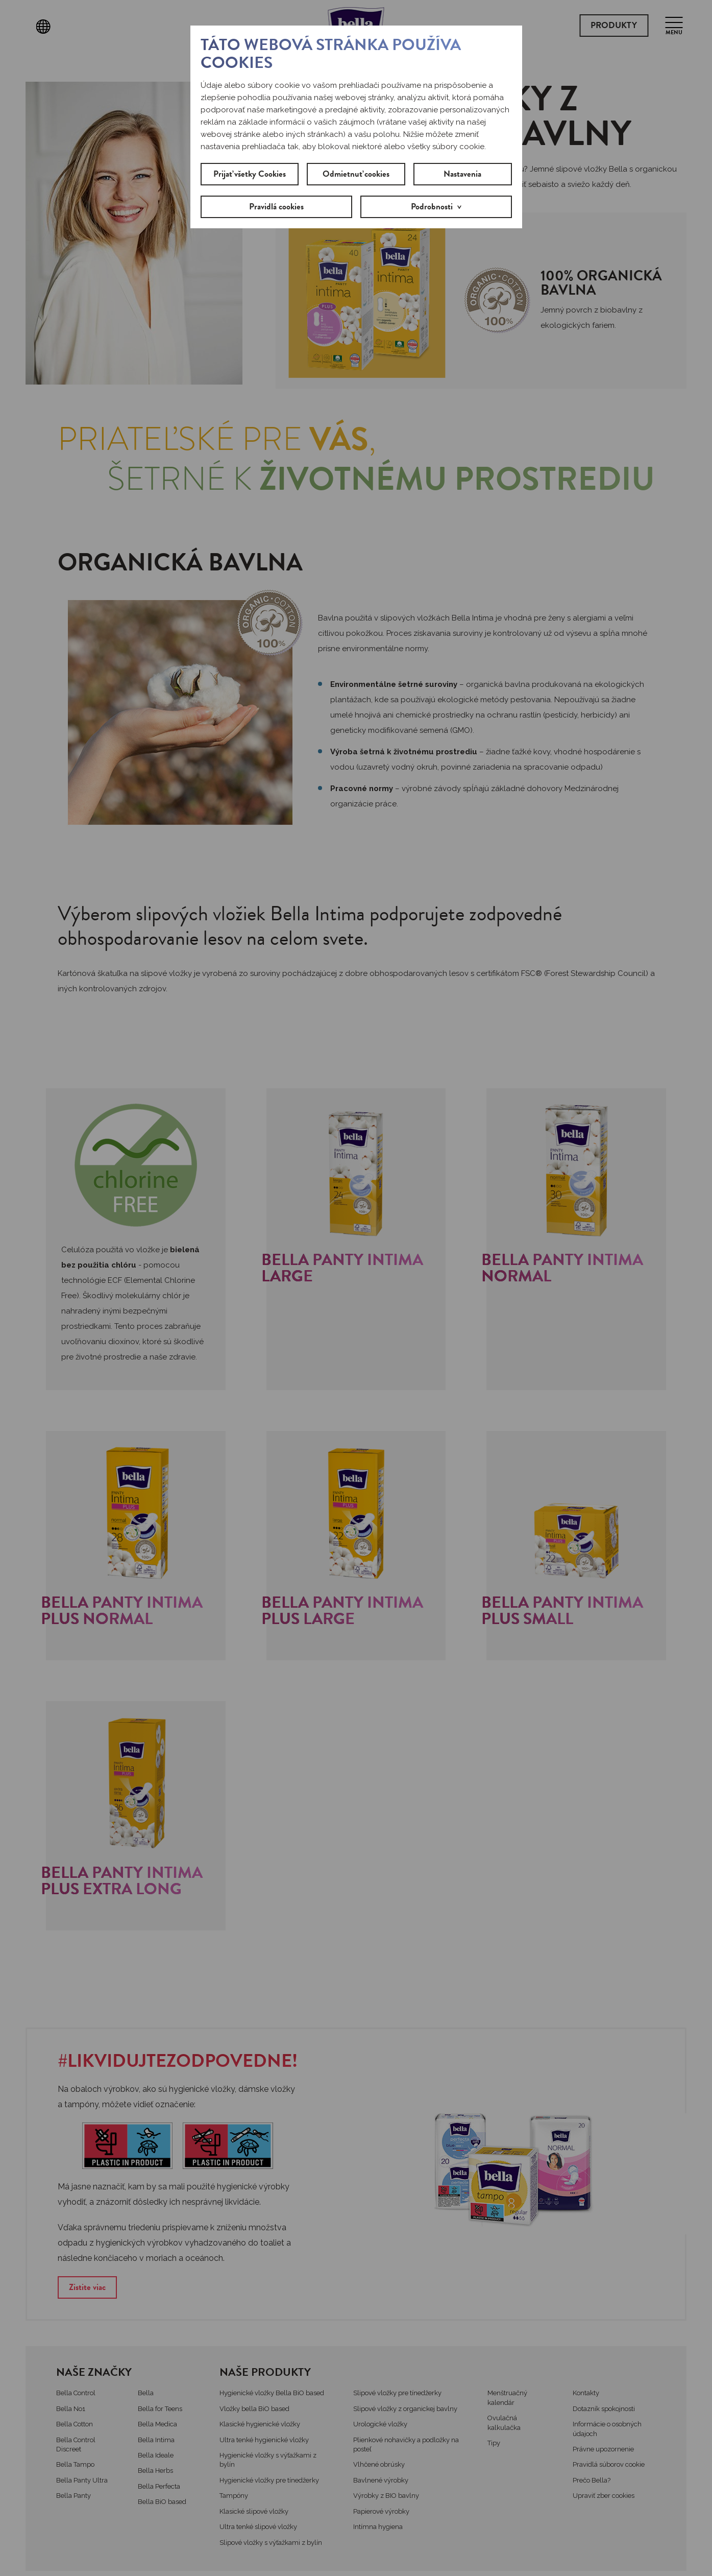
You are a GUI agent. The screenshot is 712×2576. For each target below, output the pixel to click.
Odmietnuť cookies (356, 174)
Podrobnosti (432, 206)
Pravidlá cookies (276, 206)
